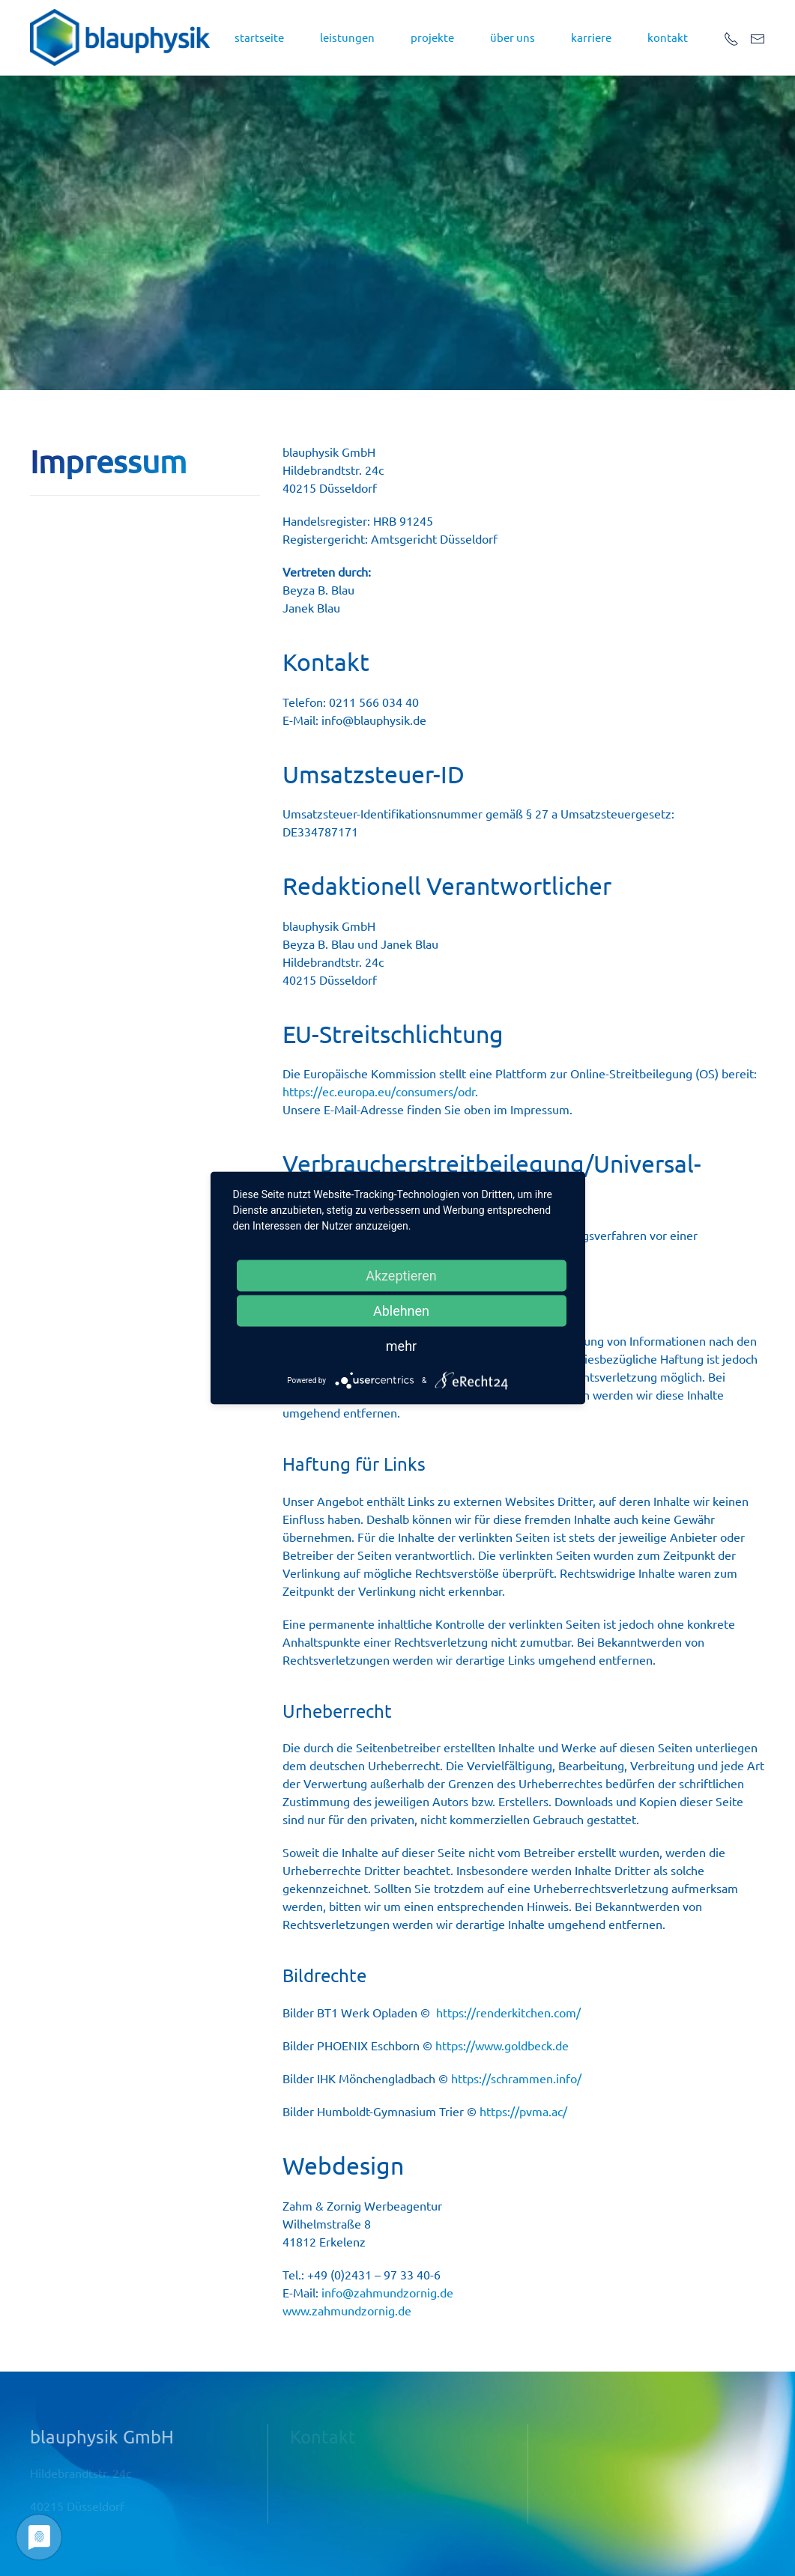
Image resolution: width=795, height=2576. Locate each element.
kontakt (667, 37)
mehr (401, 1346)
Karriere (591, 37)
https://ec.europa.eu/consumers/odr (378, 1091)
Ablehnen (401, 1311)
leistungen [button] (347, 37)
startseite (259, 37)
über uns (512, 37)
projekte (432, 37)
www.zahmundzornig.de (346, 2310)
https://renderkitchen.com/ (508, 2012)
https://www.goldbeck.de (502, 2045)
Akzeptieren (401, 1276)
